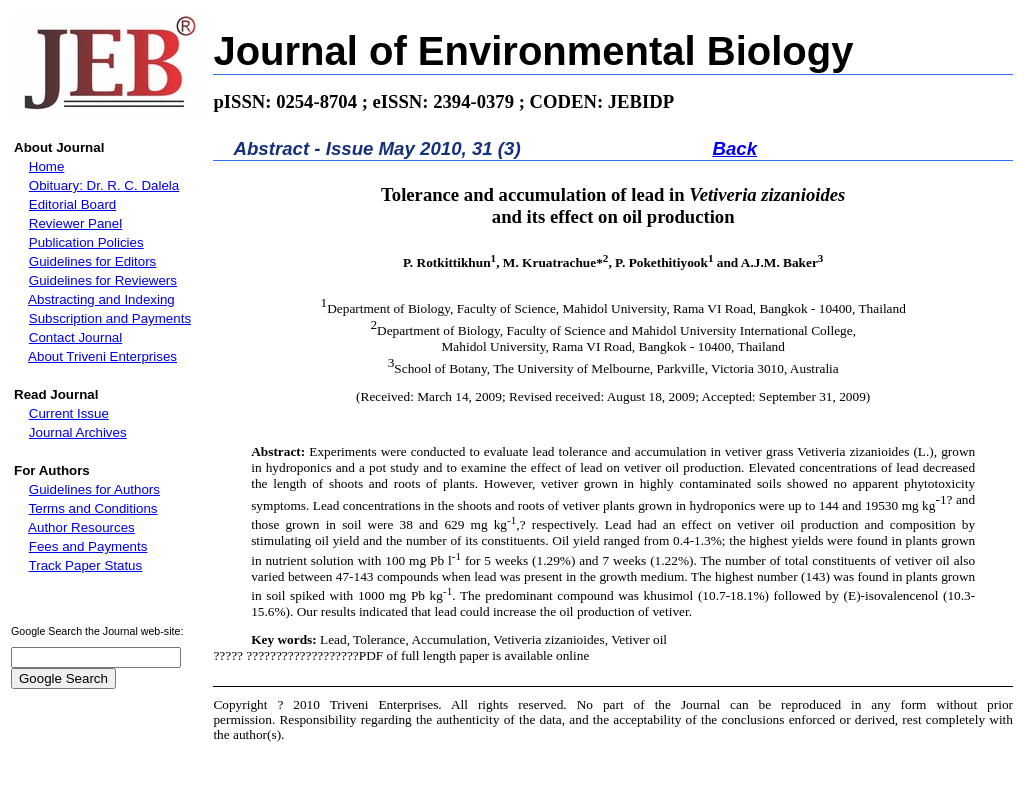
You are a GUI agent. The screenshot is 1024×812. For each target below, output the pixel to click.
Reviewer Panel (75, 223)
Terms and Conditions (93, 508)
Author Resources (81, 527)
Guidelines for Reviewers (103, 280)
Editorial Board (72, 204)
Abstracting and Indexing (101, 299)
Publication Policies (86, 242)
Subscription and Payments (110, 318)
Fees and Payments (88, 546)
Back (734, 148)
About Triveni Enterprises (102, 356)
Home (47, 166)
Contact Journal (75, 337)
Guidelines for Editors (92, 261)
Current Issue (69, 413)
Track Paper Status (86, 565)
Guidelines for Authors (94, 489)
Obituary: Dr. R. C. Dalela (104, 185)
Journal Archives (78, 432)
